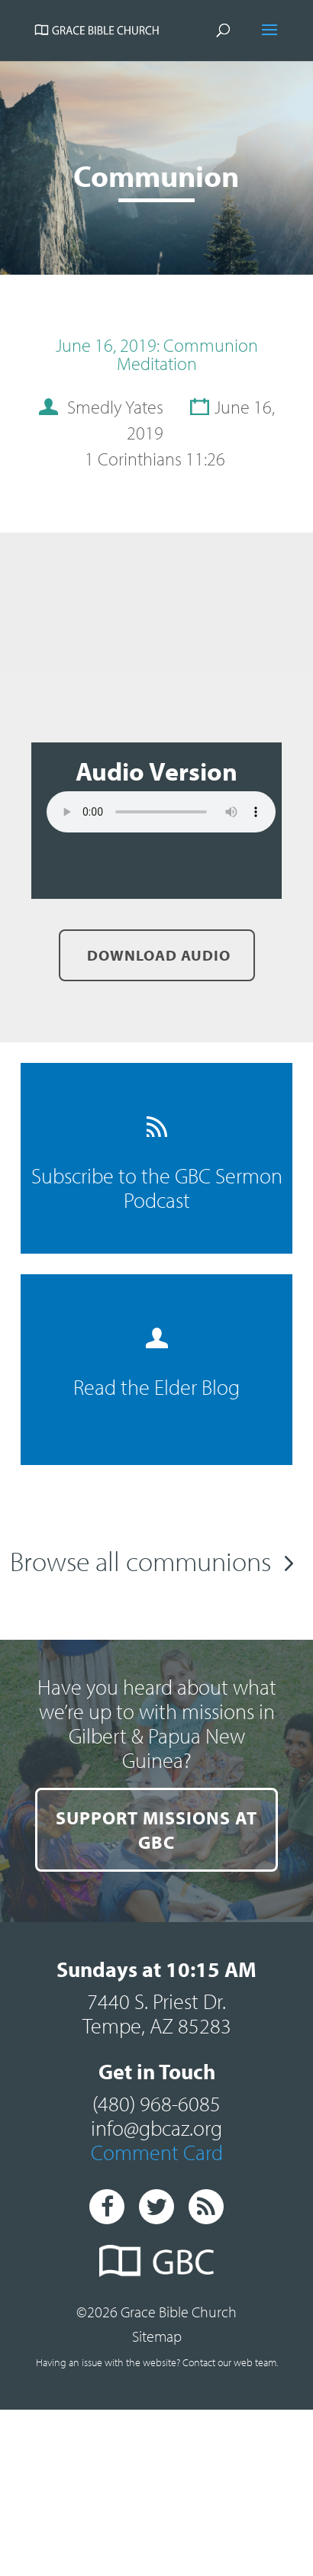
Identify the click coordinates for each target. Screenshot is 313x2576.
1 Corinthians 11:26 (155, 458)
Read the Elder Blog (156, 1364)
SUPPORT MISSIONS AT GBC (156, 1844)
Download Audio (157, 954)
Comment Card (157, 2195)
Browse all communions (140, 1560)
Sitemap (157, 2379)
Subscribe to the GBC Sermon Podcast (156, 1164)
